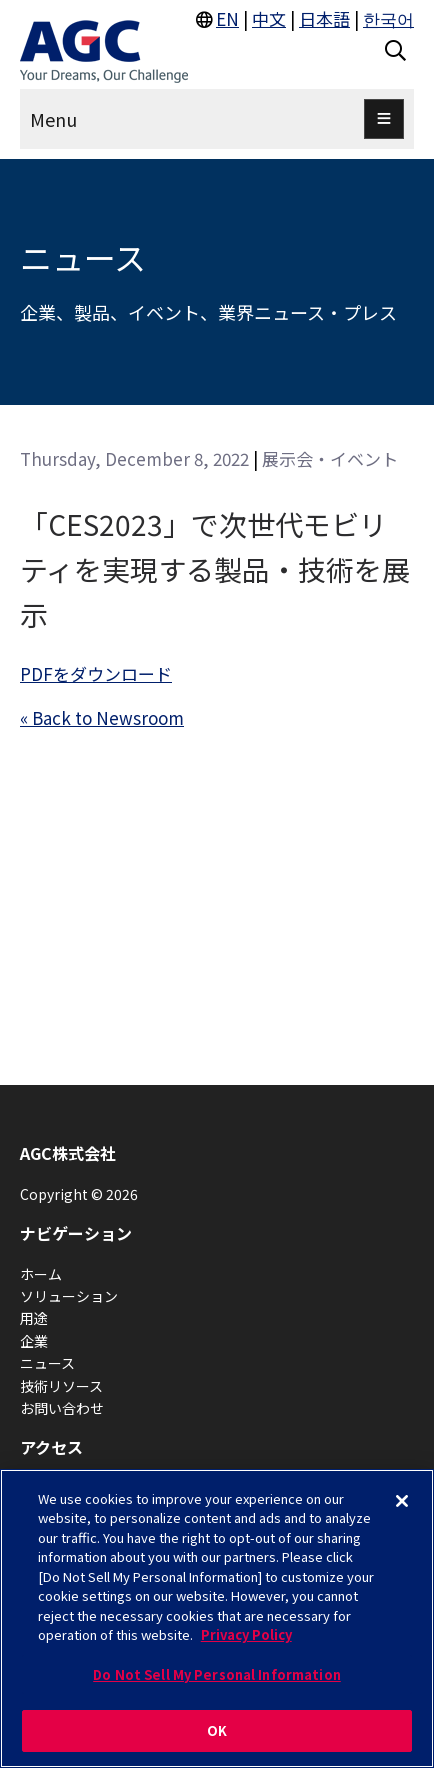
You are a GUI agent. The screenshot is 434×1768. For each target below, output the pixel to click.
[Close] (402, 1501)
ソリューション (69, 1296)
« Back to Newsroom (102, 717)
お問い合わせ (62, 1408)
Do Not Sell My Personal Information (217, 1674)
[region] (217, 1618)
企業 (34, 1341)
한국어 (388, 18)
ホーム (41, 1274)
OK (217, 1730)
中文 (269, 18)
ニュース (47, 1363)
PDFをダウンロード (96, 673)
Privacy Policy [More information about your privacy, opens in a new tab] (246, 1634)
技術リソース (61, 1386)
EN (227, 18)
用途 (34, 1318)
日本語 (324, 18)
